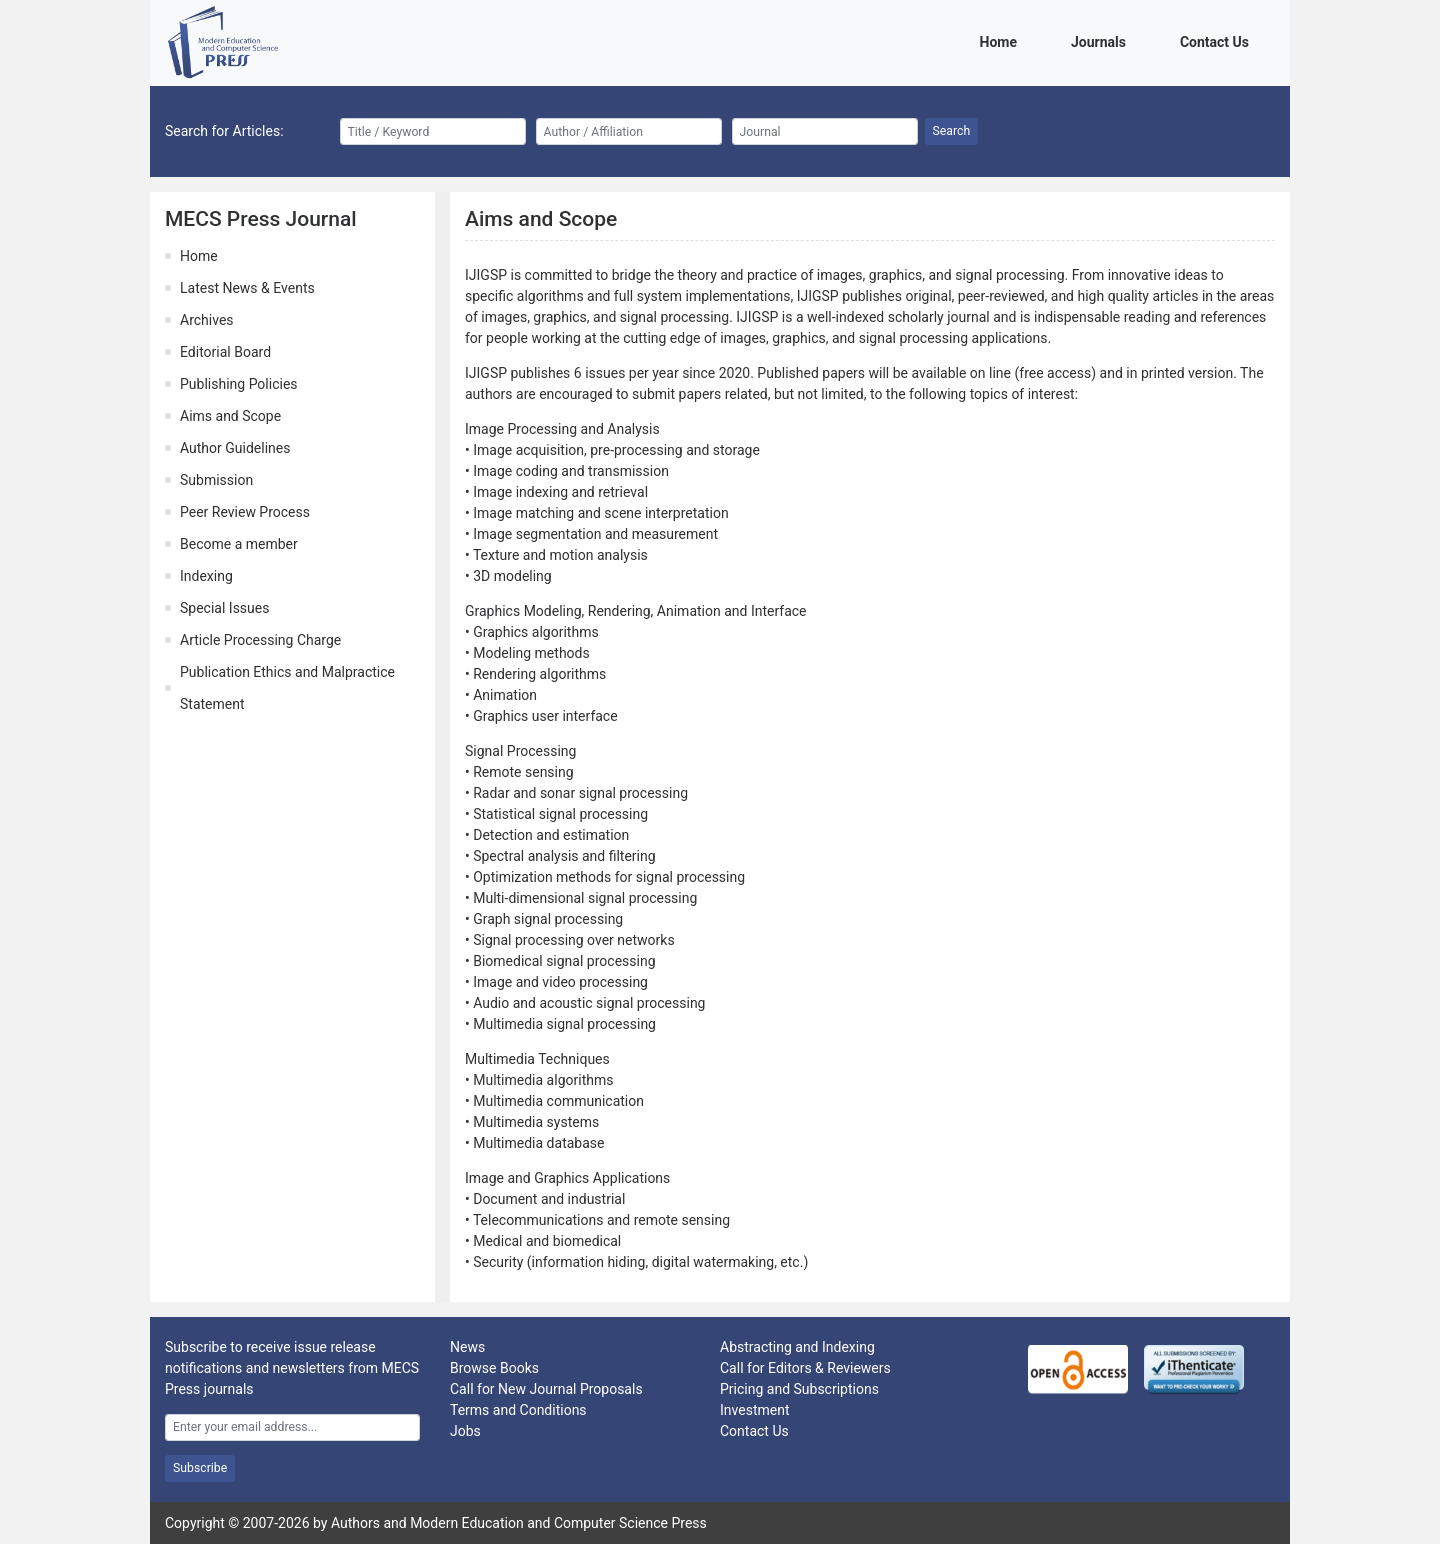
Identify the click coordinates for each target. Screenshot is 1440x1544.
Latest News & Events (247, 288)
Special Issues (224, 608)
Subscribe (200, 1468)
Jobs (465, 1431)
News (467, 1347)
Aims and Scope (230, 416)
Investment (754, 1410)
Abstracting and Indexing (797, 1347)
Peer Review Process (245, 512)
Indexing (206, 576)
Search (952, 131)
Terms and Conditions (518, 1410)
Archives (207, 320)
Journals (1102, 40)
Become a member (239, 544)
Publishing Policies (239, 384)
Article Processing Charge (260, 640)
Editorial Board (225, 352)
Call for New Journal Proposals (546, 1389)
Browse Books (494, 1368)
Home (1002, 40)
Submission (216, 480)
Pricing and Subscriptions (799, 1389)
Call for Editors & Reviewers (805, 1368)
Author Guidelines (235, 448)
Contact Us (1218, 40)
